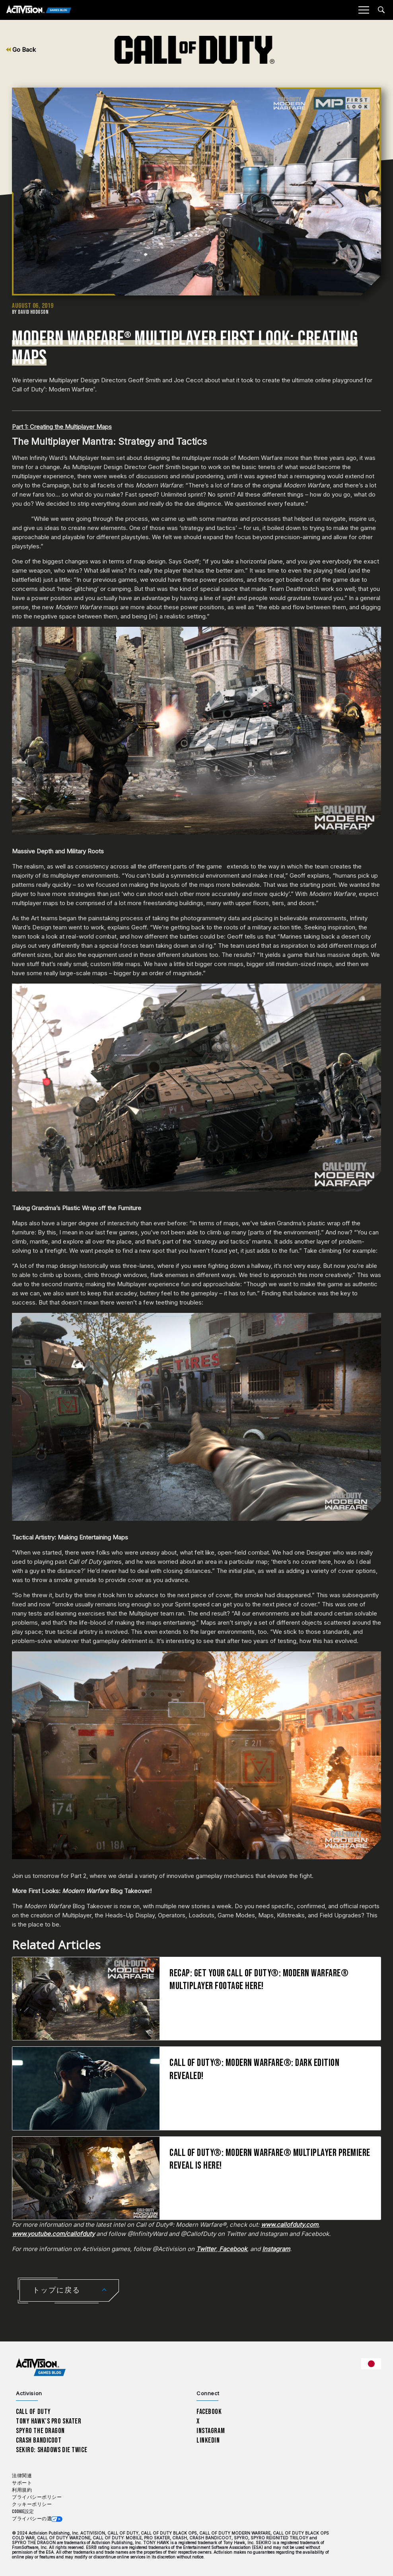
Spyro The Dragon (40, 2431)
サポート (22, 2483)
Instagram (210, 2431)
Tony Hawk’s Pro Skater (48, 2421)
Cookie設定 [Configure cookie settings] (23, 2512)
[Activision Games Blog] (39, 10)
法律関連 (22, 2476)
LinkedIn (208, 2440)
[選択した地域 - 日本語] (371, 2363)
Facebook (209, 2412)
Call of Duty (33, 2412)
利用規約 (22, 2490)
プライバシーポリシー (37, 2497)
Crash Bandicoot (38, 2440)
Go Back (21, 49)
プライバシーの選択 (34, 2519)
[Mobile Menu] (364, 10)
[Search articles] (381, 10)
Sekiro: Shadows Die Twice (51, 2450)
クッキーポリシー (32, 2505)
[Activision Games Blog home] (41, 2367)
